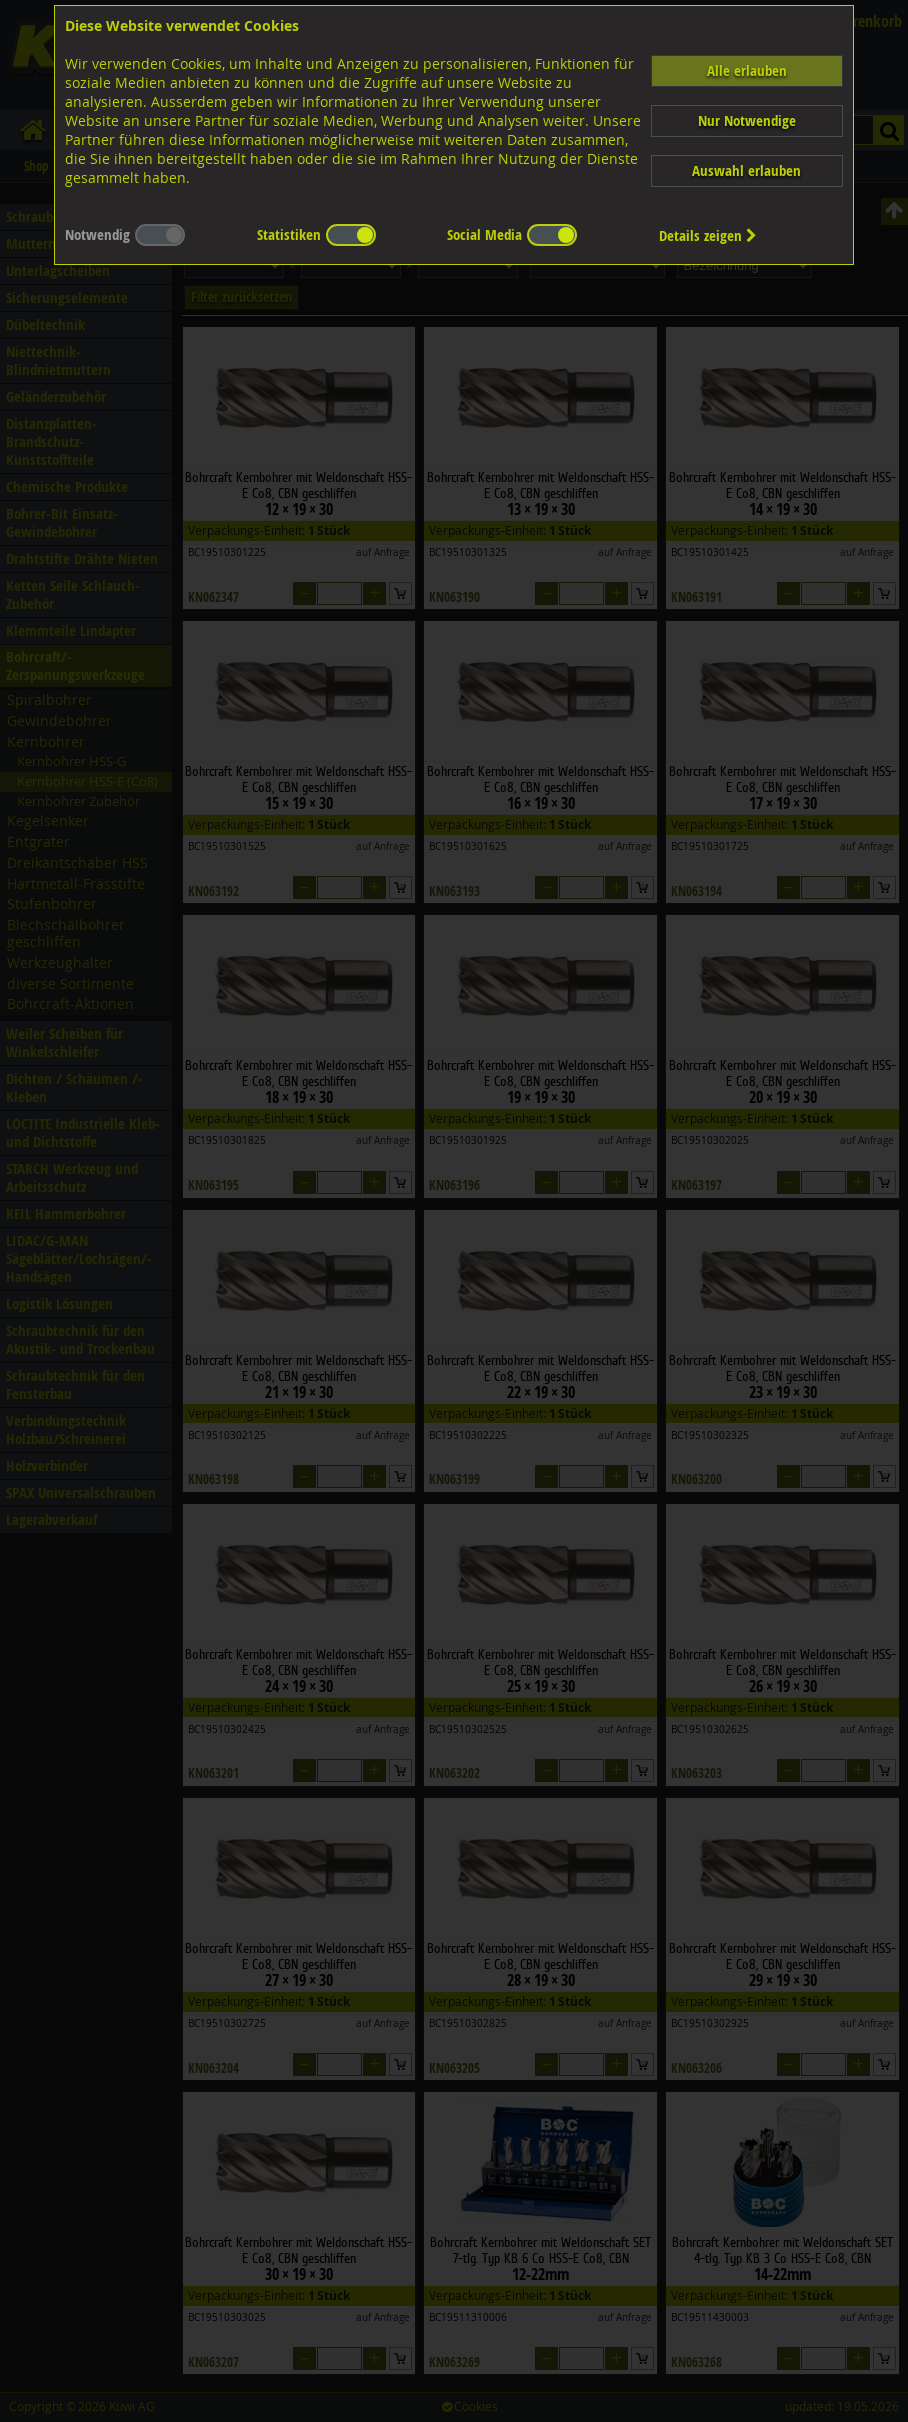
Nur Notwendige (747, 120)
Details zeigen (708, 235)
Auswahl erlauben (746, 170)
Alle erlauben (747, 70)
